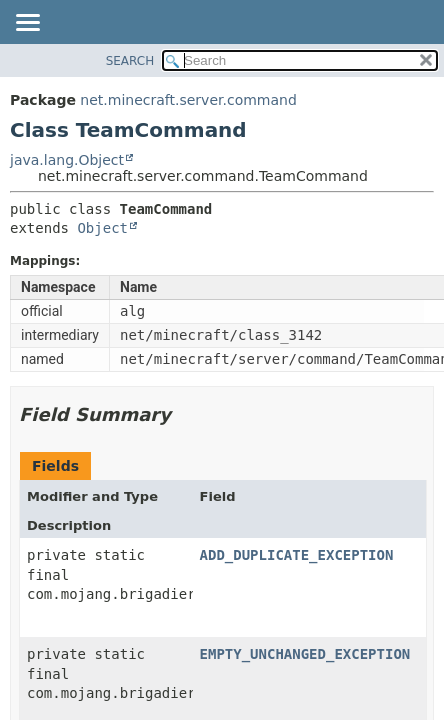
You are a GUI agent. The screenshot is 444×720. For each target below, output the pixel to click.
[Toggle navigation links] (27, 24)
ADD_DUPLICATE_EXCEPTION (297, 555)
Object (102, 228)
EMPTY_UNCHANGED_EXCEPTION (305, 654)
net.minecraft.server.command (188, 100)
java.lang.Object (67, 160)
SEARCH (130, 61)
